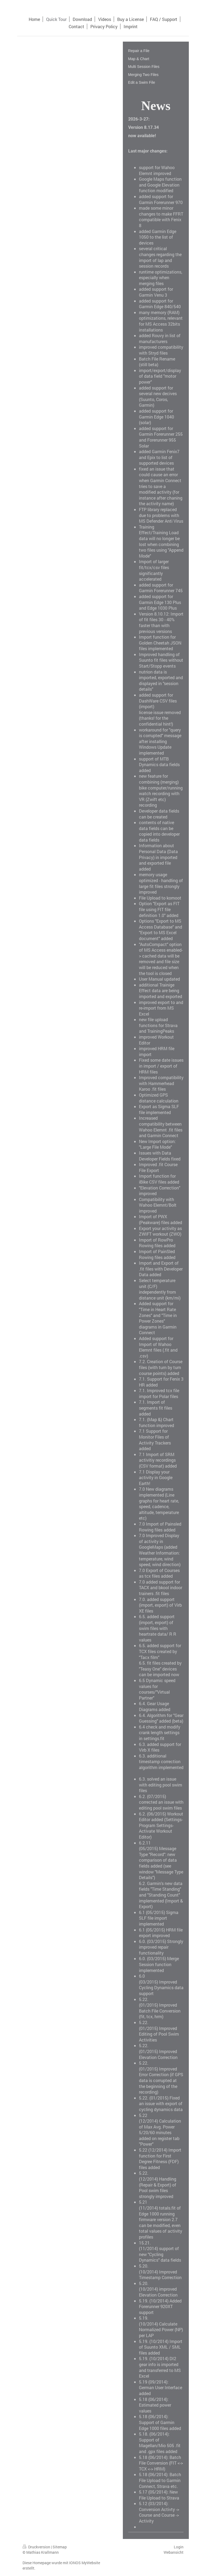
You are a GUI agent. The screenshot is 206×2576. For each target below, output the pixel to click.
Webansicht (173, 2552)
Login (178, 2546)
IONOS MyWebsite (84, 2562)
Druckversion (37, 2546)
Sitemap (60, 2546)
